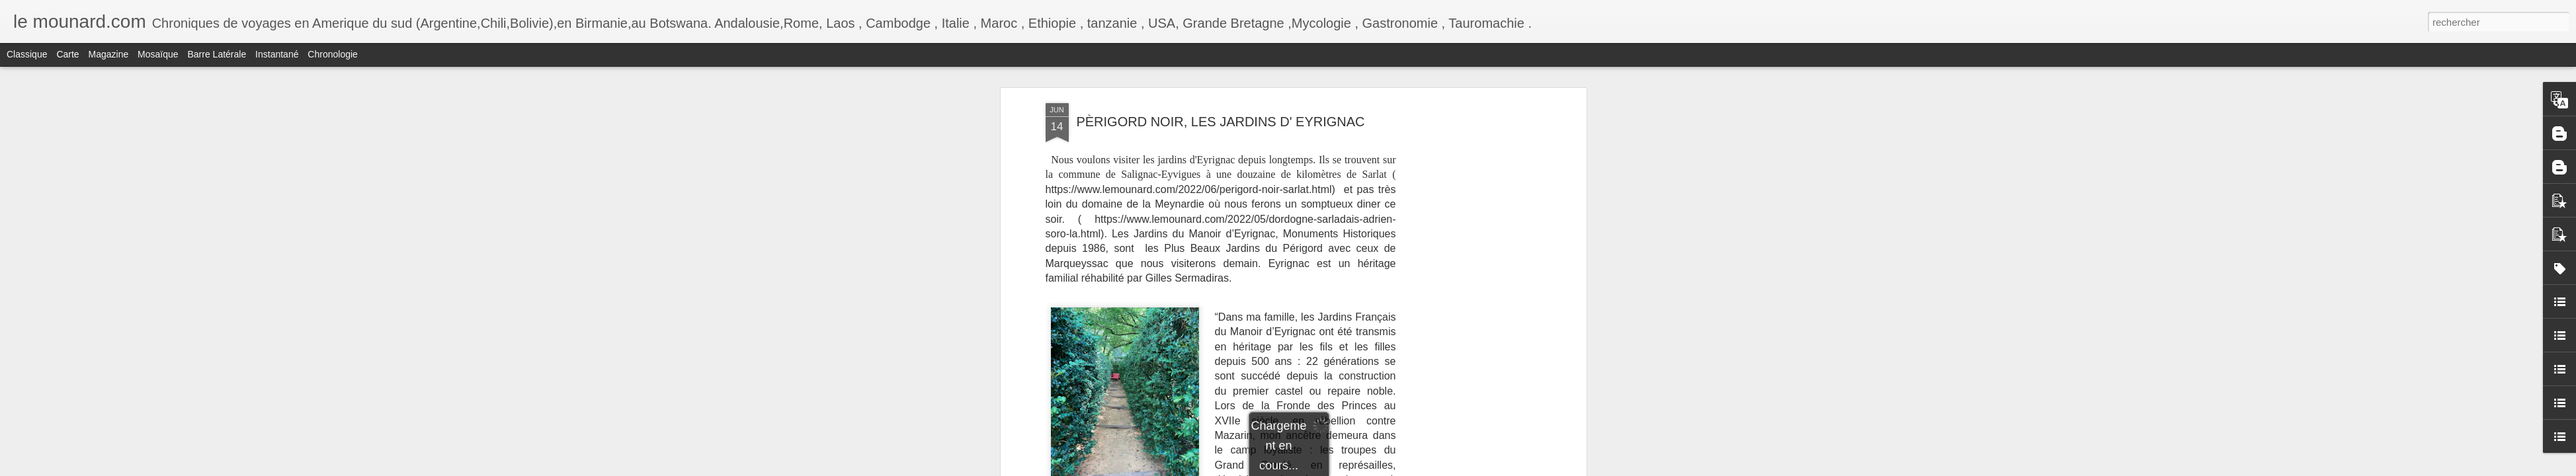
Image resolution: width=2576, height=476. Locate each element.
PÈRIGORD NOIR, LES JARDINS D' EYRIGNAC (1220, 121)
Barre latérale (216, 54)
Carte (67, 54)
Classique (27, 54)
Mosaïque (158, 54)
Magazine (109, 54)
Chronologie (333, 54)
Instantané (276, 54)
